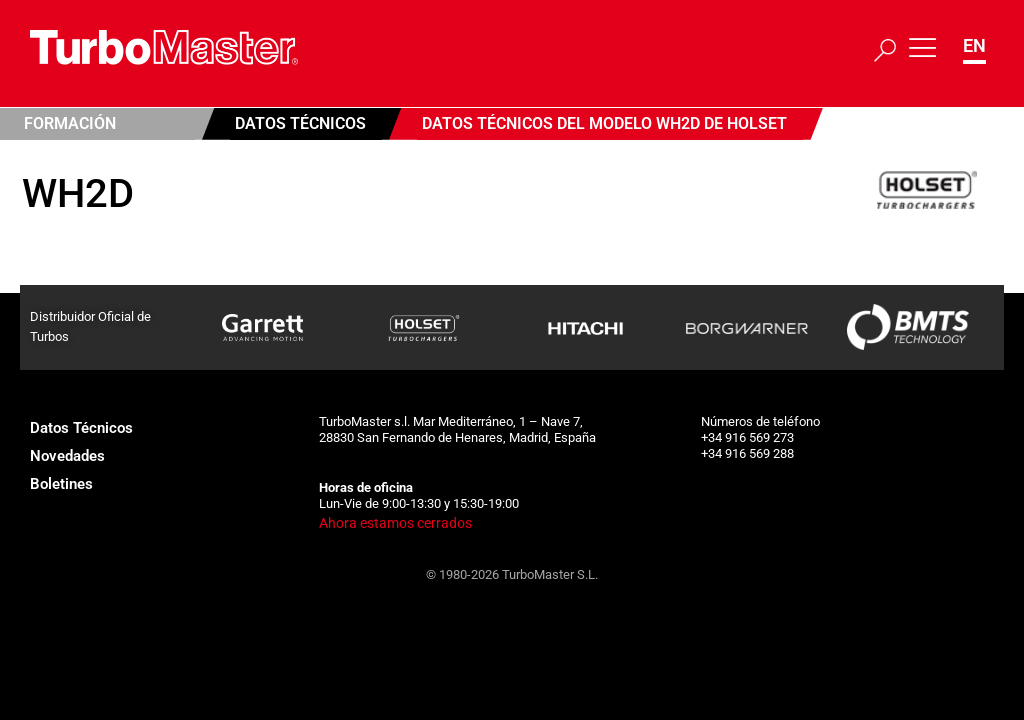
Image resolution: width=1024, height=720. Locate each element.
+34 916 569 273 (747, 437)
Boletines (61, 484)
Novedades (67, 456)
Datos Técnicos (300, 123)
